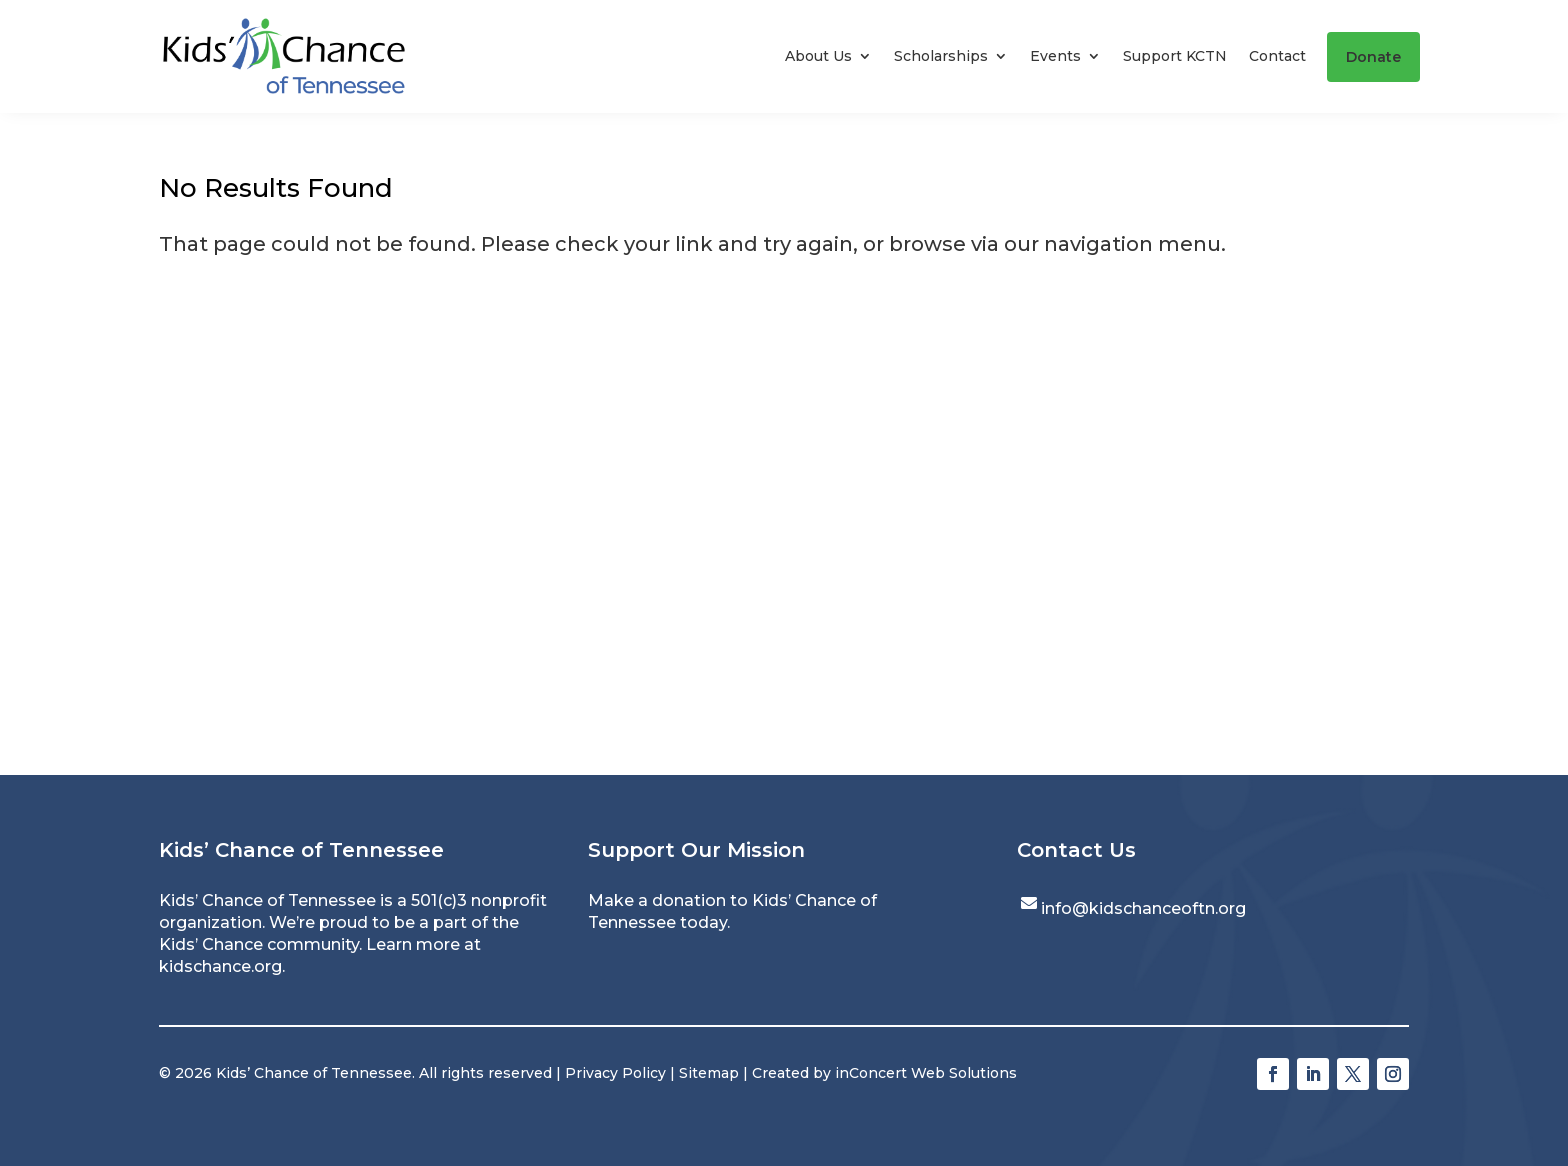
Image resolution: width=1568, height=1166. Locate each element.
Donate (1373, 57)
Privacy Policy (615, 1073)
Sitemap (709, 1073)
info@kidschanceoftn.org (1143, 908)
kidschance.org (220, 966)
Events (1055, 56)
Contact (1277, 56)
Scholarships (941, 56)
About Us (818, 56)
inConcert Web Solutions (926, 1073)
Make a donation (657, 900)
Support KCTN (1175, 56)
